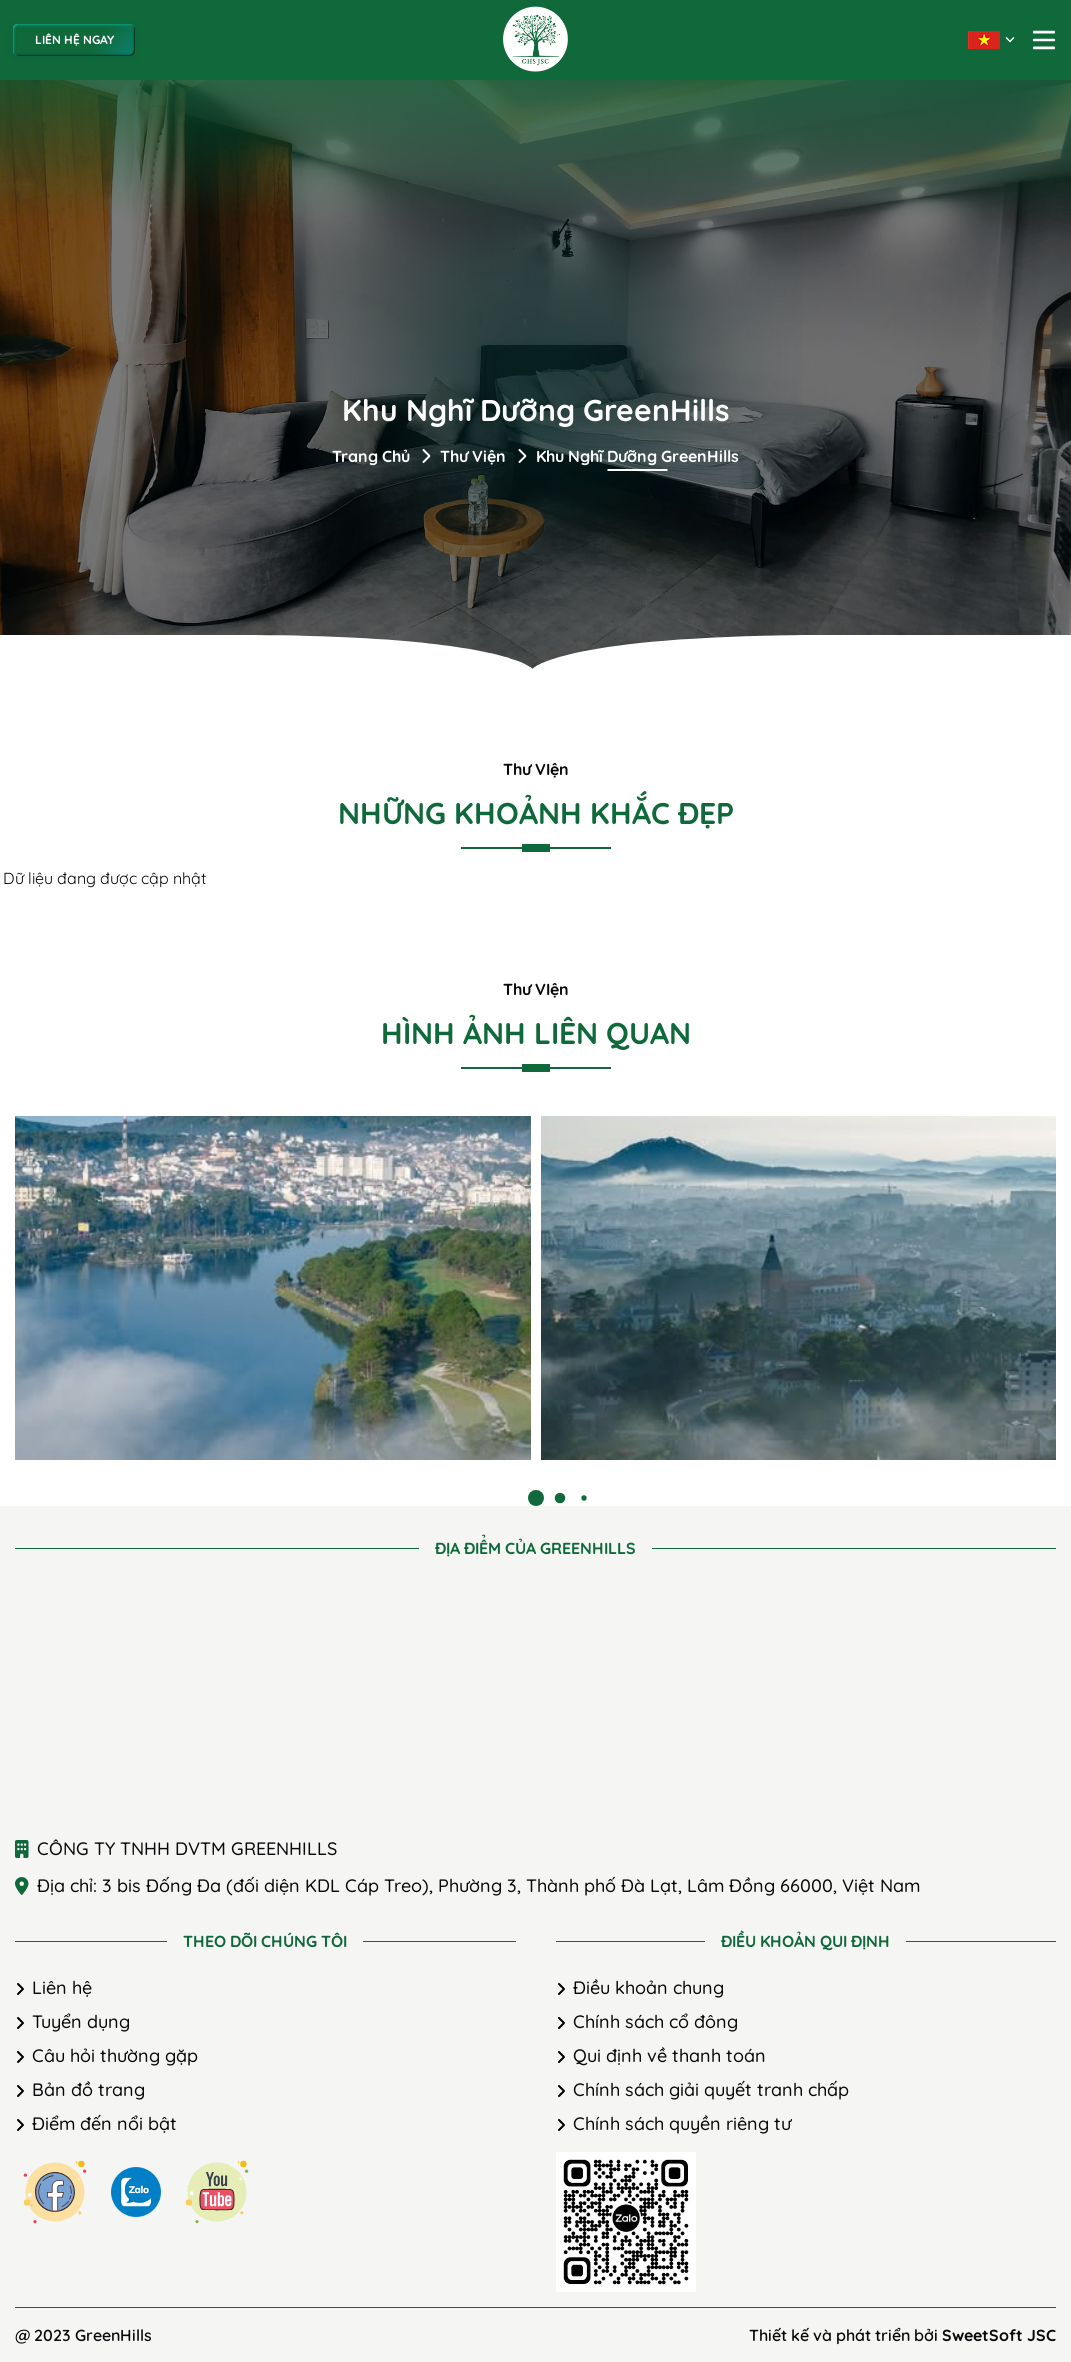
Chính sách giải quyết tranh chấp (711, 2089)
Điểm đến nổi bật (104, 2123)
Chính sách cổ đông (655, 2021)
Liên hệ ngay (74, 39)
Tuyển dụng (81, 2021)
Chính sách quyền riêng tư (682, 2123)
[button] (536, 1498)
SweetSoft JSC (999, 2335)
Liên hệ (62, 1987)
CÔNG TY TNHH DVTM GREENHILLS (187, 1848)
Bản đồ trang (88, 2089)
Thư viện (473, 456)
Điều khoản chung (648, 1987)
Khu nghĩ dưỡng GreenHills (637, 456)
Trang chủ (371, 456)
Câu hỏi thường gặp (115, 2055)
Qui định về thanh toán (669, 2055)
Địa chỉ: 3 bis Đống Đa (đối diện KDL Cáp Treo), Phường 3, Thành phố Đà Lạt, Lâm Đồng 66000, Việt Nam (478, 1885)
